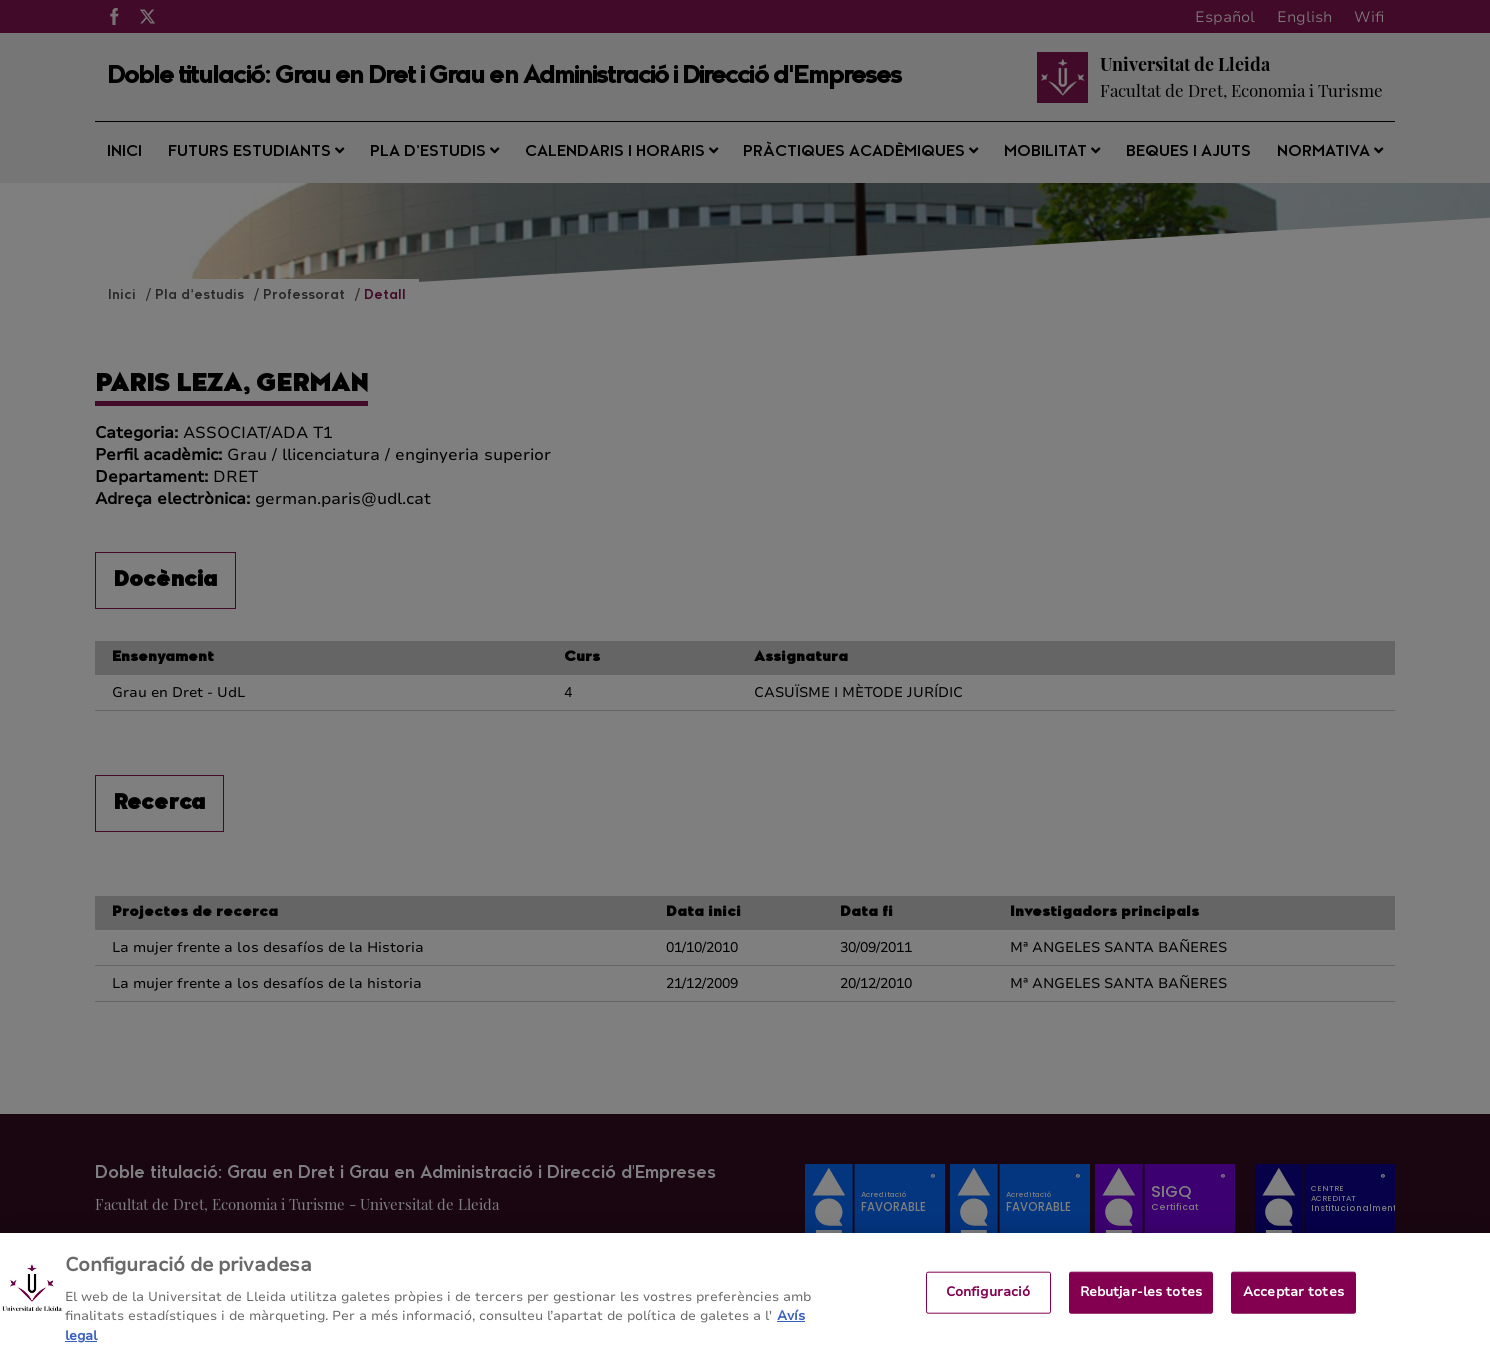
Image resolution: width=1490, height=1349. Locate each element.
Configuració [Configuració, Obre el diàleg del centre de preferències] (988, 1300)
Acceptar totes (1293, 1300)
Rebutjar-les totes (1141, 1300)
